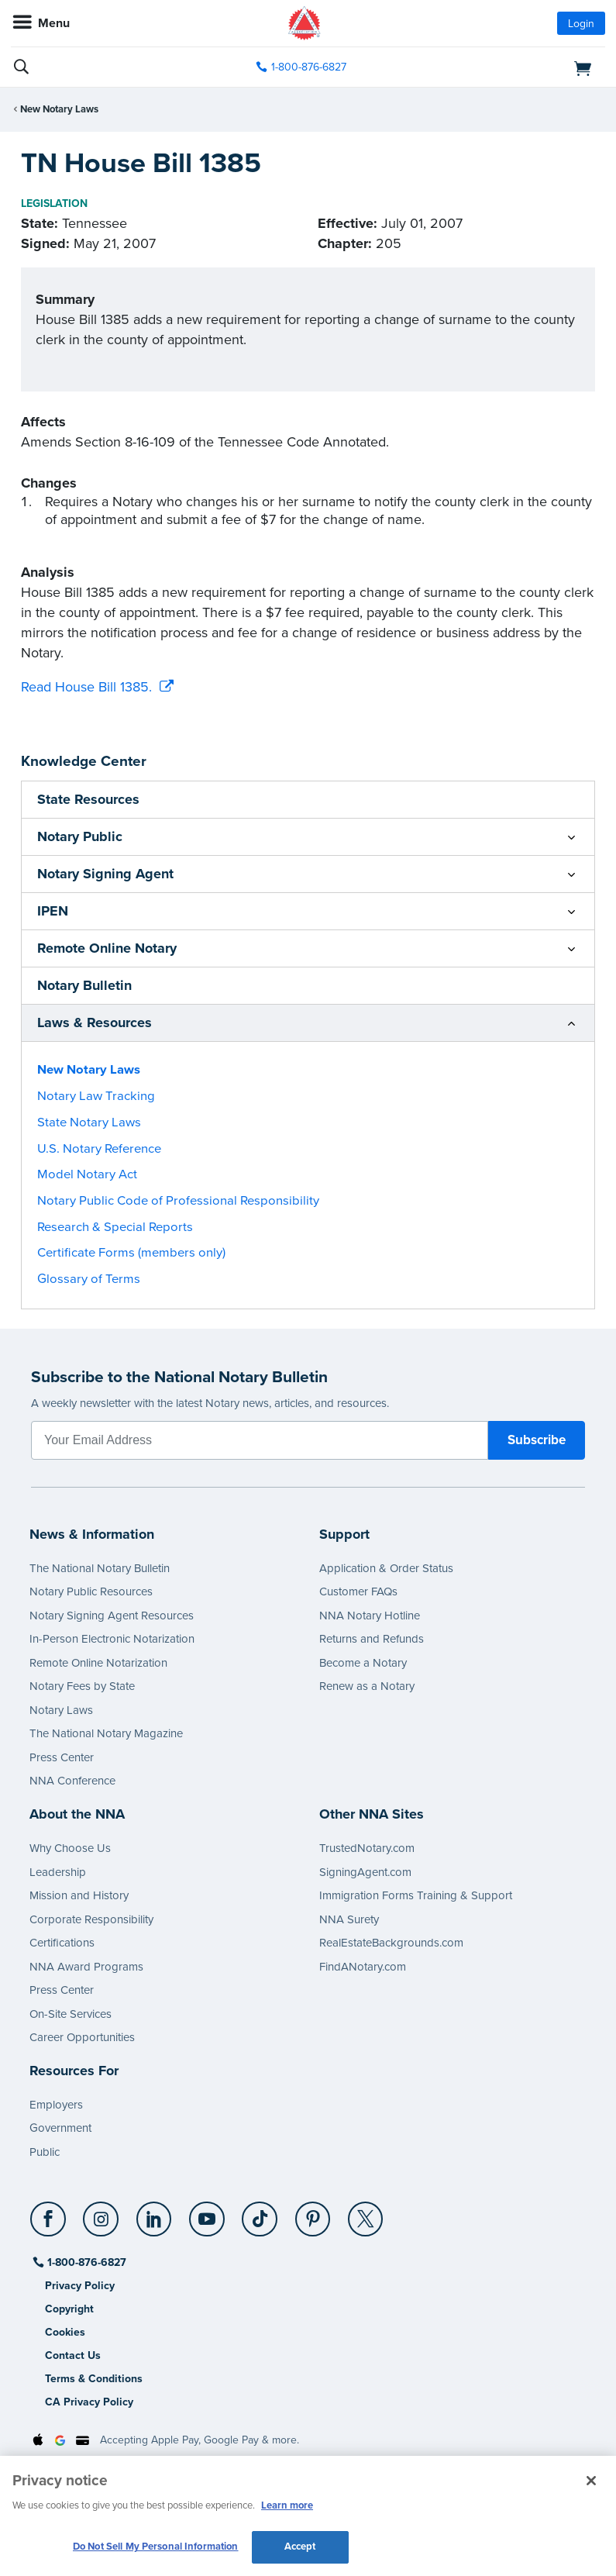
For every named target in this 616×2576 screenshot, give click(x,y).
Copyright (69, 2309)
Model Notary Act (87, 1174)
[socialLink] (50, 2226)
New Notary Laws (59, 109)
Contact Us (73, 2355)
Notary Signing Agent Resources (111, 1616)
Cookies (65, 2332)
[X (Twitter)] (366, 2213)
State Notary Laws (89, 1122)
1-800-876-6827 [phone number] (308, 67)
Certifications (62, 1943)
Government (60, 2128)
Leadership (57, 1872)
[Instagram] (102, 2213)
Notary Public (79, 836)
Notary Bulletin (84, 985)
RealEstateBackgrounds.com (391, 1943)
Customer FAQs (358, 1591)
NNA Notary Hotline (369, 1616)
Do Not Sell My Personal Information (156, 2546)
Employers (56, 2105)
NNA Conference (72, 1781)
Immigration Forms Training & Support (415, 1895)
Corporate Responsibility (91, 1919)
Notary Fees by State (82, 1686)
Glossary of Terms (88, 1279)
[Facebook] (49, 2213)
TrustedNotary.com (367, 1848)
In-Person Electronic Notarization (111, 1639)
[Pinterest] (313, 2213)
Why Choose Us (70, 1848)
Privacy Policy (80, 2285)
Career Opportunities (82, 2037)
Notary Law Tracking (96, 1096)
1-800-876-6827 (85, 2262)
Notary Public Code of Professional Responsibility (178, 1201)
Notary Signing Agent (105, 873)
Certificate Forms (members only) (131, 1252)
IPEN (52, 910)
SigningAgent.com (365, 1872)
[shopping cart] (509, 67)
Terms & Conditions (94, 2378)
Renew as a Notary (367, 1686)
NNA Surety (349, 1919)
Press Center (61, 1757)
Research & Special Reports (115, 1227)
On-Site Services (70, 2014)
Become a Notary (363, 1663)
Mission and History (79, 1895)
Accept (300, 2546)
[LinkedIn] (154, 2213)
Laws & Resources (94, 1022)
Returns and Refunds (371, 1639)
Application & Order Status (386, 1568)
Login (581, 23)
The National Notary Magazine (106, 1733)
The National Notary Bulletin (99, 1568)
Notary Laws (61, 1710)
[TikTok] (261, 2213)
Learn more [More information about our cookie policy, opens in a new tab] (287, 2505)
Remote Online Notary (107, 948)
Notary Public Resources (91, 1591)
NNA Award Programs (86, 1967)
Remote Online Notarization (98, 1663)
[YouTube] (207, 2213)
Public (44, 2152)
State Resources (88, 799)
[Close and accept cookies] (591, 2481)
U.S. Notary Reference (99, 1149)
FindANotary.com (362, 1967)
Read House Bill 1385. (86, 686)
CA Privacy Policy (89, 2402)
